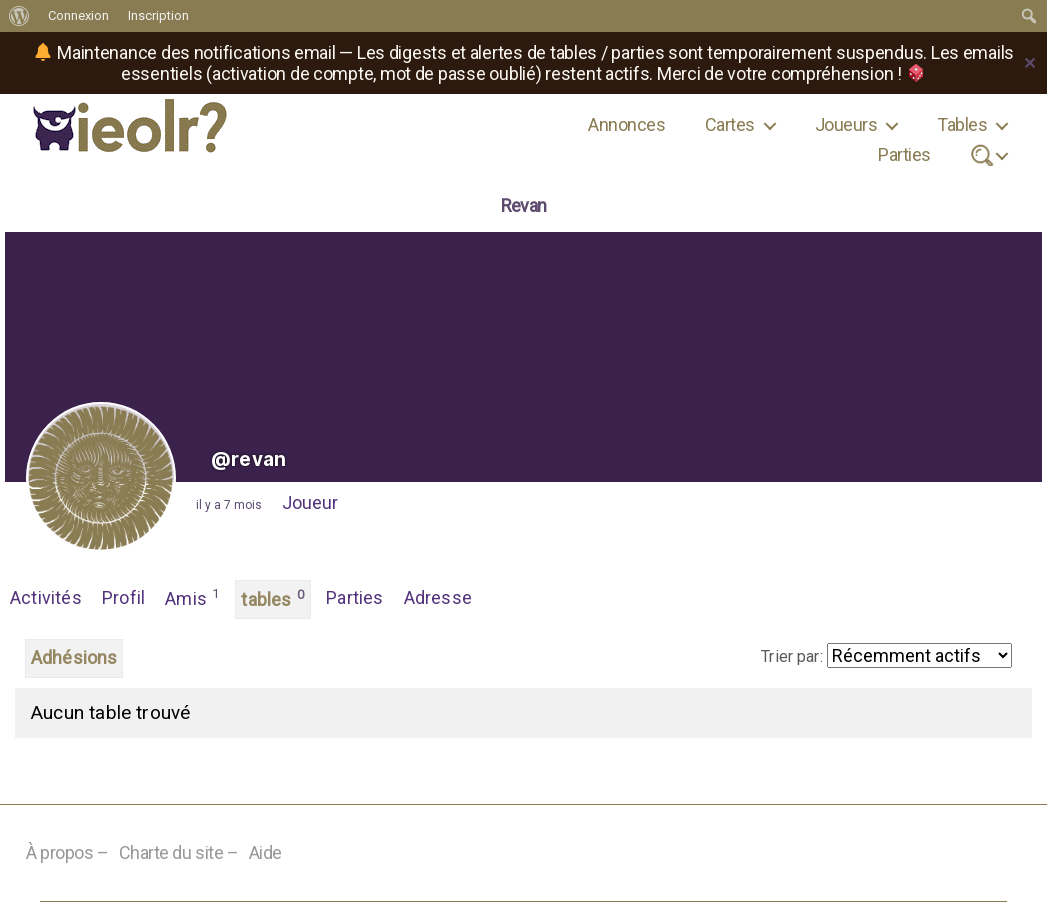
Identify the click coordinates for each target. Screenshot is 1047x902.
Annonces (626, 124)
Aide (265, 852)
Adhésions (74, 657)
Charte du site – (179, 852)
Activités (46, 597)
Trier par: (792, 656)
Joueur (310, 502)
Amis (192, 597)
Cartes (730, 124)
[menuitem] (19, 16)
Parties (904, 154)
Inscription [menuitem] (158, 15)
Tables (962, 124)
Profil (123, 597)
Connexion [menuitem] (78, 15)
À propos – (67, 852)
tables (273, 598)
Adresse (438, 597)
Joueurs (846, 124)
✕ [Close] (1030, 63)
